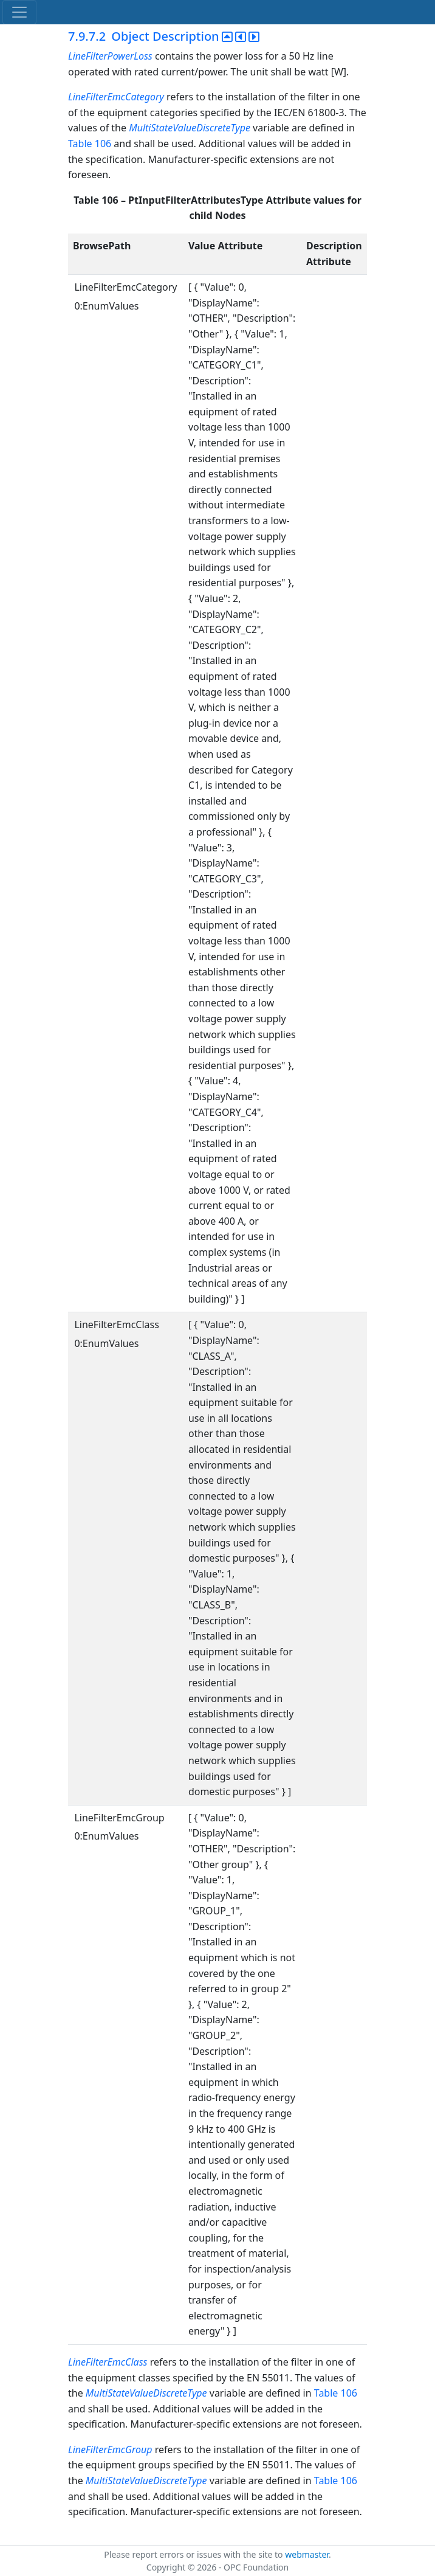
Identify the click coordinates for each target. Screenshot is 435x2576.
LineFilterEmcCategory (116, 96)
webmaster (307, 2554)
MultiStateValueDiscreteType (189, 127)
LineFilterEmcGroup (110, 2449)
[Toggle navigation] (19, 12)
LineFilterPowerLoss (110, 56)
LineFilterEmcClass (107, 2362)
